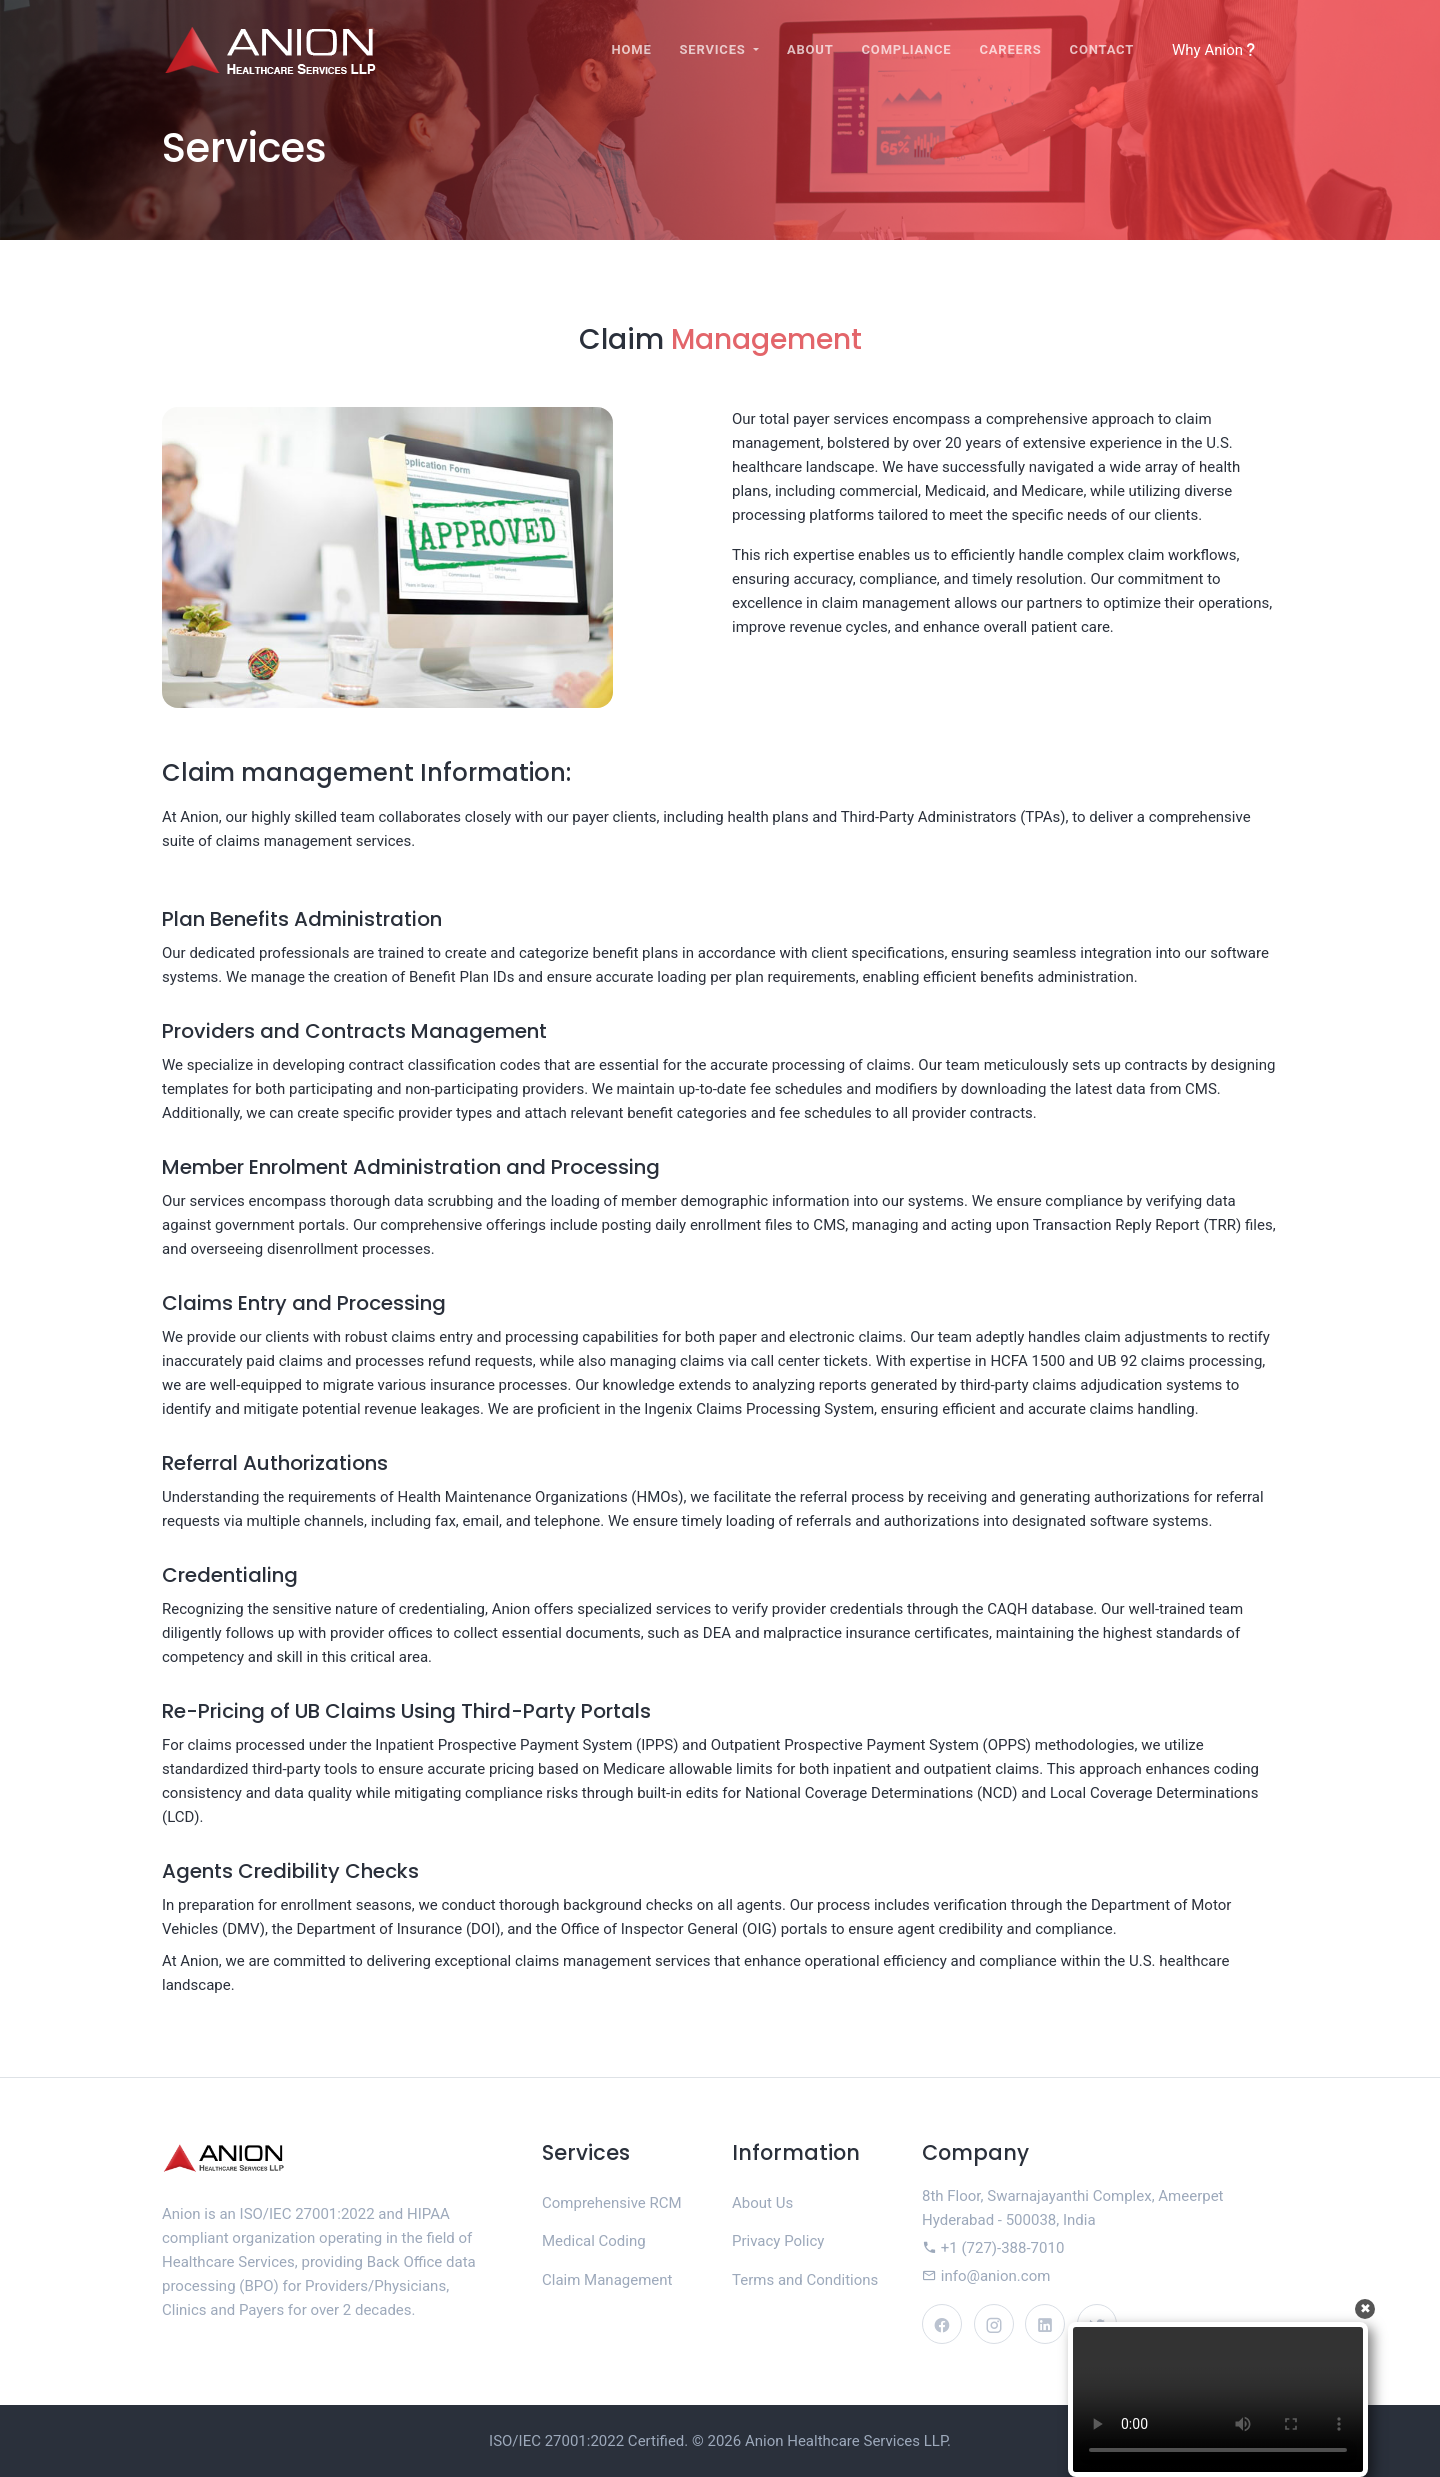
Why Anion (1215, 50)
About (810, 49)
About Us (762, 2203)
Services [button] (715, 49)
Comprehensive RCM (612, 2203)
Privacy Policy (778, 2241)
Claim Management (607, 2280)
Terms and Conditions (805, 2280)
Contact (1102, 49)
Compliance (907, 49)
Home (632, 49)
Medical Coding (594, 2241)
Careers (1010, 49)
